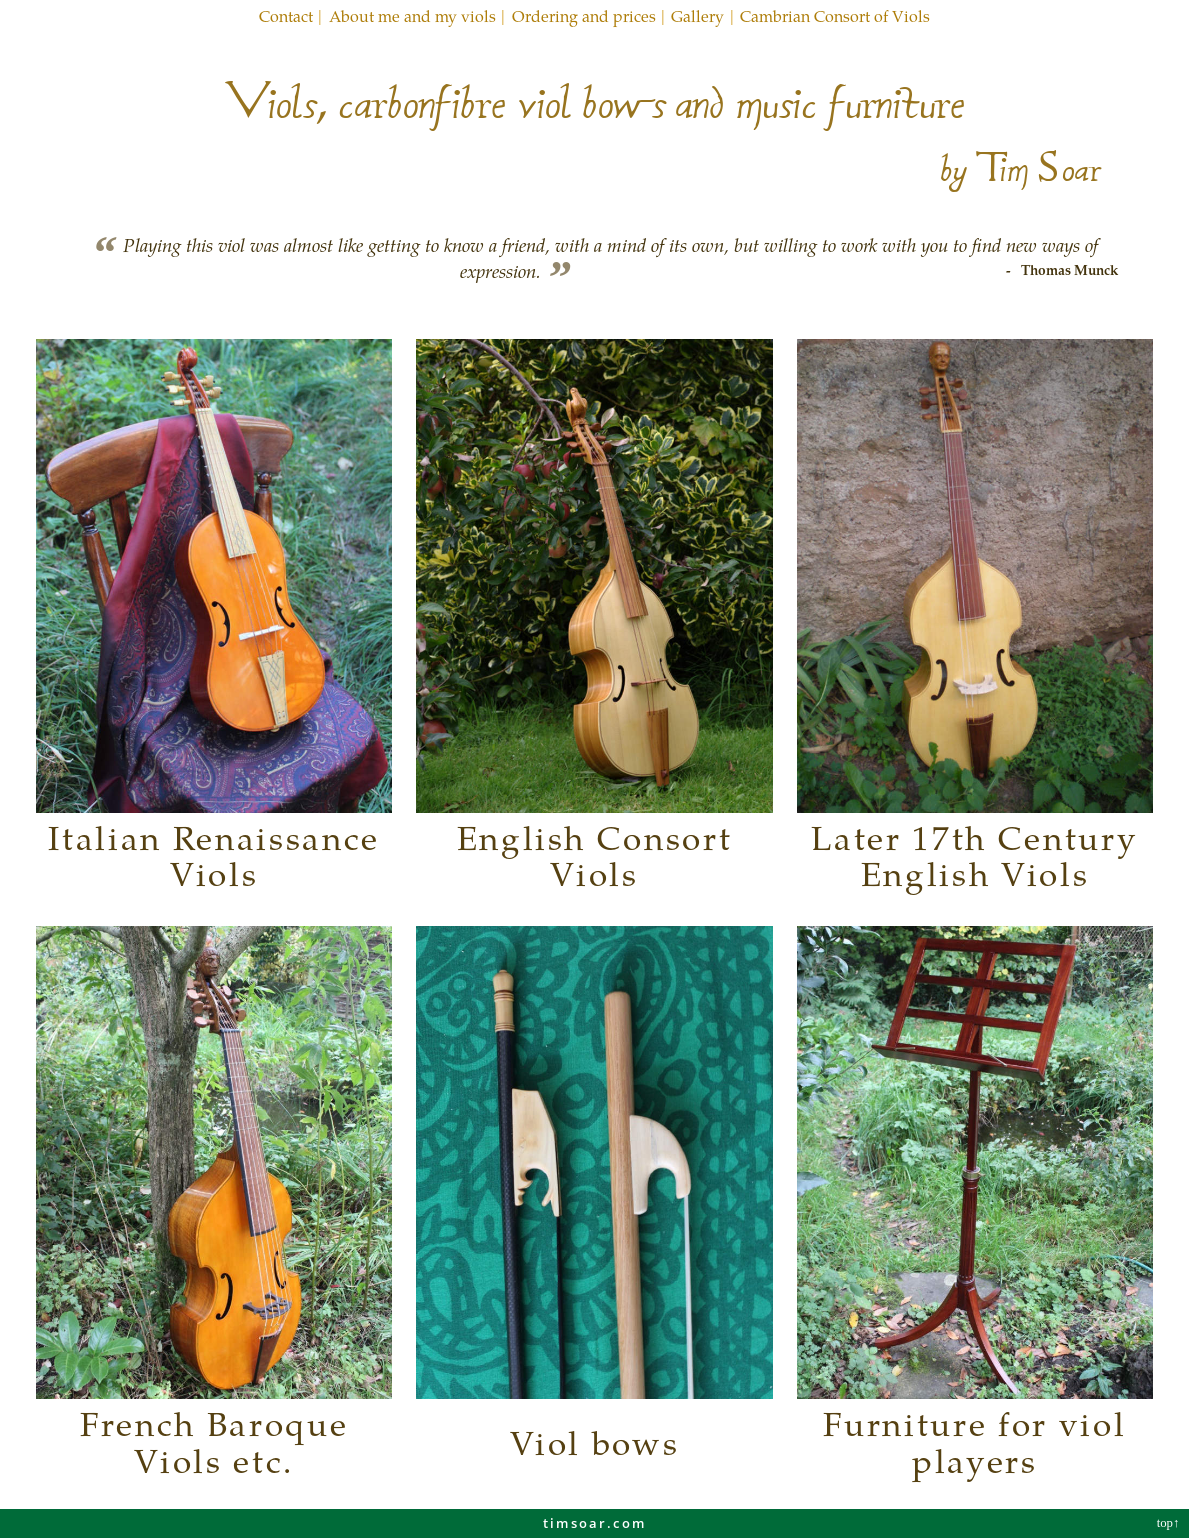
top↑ (1170, 1523)
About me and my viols (412, 15)
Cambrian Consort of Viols (835, 15)
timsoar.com (594, 1523)
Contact (286, 15)
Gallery (697, 15)
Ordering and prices (584, 15)
